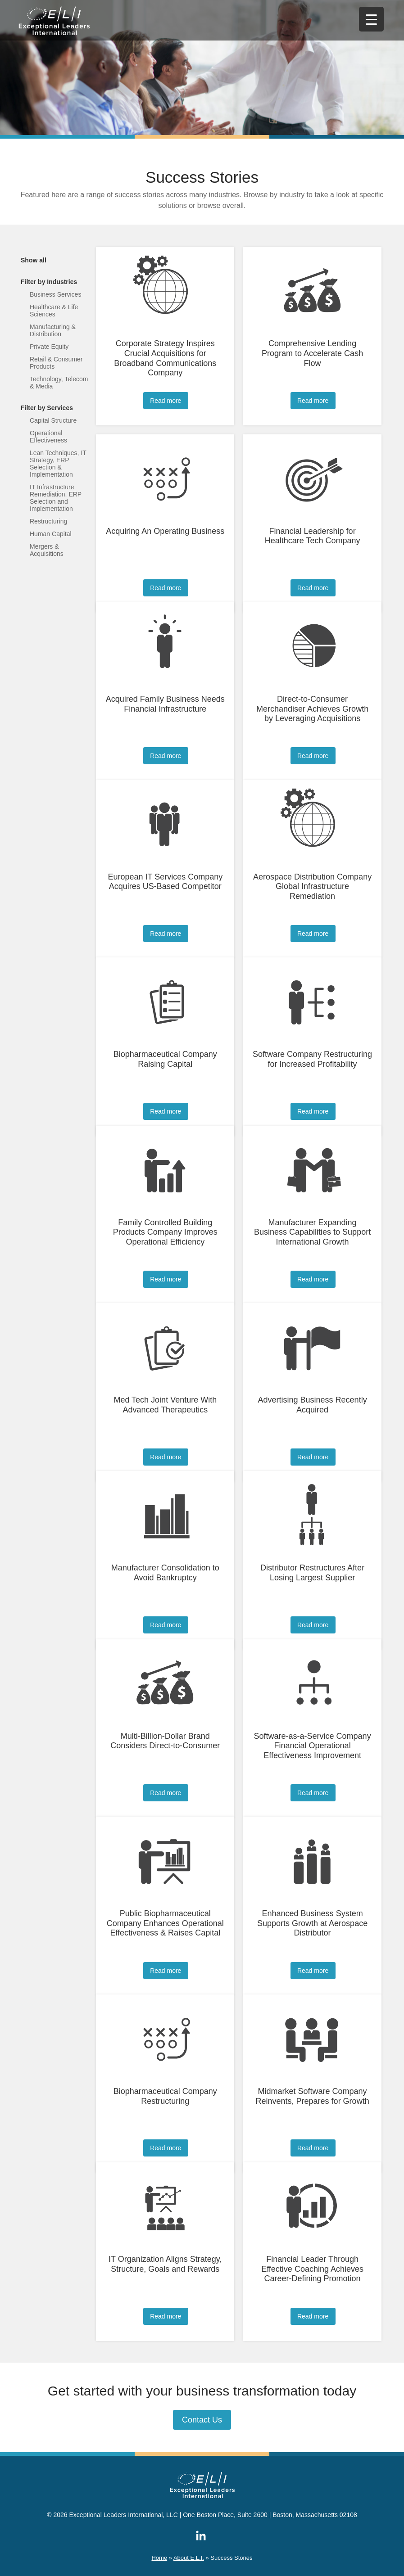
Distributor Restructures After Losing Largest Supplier (312, 1572)
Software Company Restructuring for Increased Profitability (312, 1059)
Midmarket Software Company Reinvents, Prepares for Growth (312, 2096)
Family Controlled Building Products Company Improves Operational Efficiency (165, 1232)
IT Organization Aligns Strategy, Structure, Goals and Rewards (165, 2264)
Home (159, 2557)
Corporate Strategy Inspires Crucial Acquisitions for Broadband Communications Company (165, 358)
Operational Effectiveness (48, 436)
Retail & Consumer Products (56, 363)
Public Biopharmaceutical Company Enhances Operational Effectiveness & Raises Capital (165, 1923)
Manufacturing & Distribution (53, 330)
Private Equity (49, 346)
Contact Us (202, 2419)
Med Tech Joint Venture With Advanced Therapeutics (165, 1404)
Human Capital (51, 533)
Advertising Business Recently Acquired (312, 1404)
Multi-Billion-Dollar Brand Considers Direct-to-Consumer (165, 1741)
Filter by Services (47, 407)
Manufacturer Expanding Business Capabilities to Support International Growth (312, 1232)
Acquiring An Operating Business (165, 531)
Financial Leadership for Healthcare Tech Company (312, 536)
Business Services (55, 294)
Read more (165, 400)
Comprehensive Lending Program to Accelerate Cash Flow (312, 353)
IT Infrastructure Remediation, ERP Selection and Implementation (56, 497)
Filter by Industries (49, 281)
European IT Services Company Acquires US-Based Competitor (165, 881)
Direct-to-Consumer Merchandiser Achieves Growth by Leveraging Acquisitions (312, 709)
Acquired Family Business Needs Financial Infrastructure (165, 704)
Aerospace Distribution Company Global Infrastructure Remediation (312, 886)
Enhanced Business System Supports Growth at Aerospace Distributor (312, 1923)
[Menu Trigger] (371, 19)
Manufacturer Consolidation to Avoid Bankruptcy (165, 1572)
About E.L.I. (188, 2557)
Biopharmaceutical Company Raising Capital (165, 1059)
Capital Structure (53, 420)
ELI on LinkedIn (201, 2535)
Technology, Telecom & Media (59, 382)
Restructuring (48, 521)
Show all (33, 260)
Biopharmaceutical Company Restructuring (165, 2096)
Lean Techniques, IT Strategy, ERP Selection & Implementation (58, 463)
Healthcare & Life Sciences (54, 310)
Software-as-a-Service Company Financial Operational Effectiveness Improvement (312, 1746)
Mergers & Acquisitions (47, 550)
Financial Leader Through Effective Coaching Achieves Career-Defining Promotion (312, 2269)
